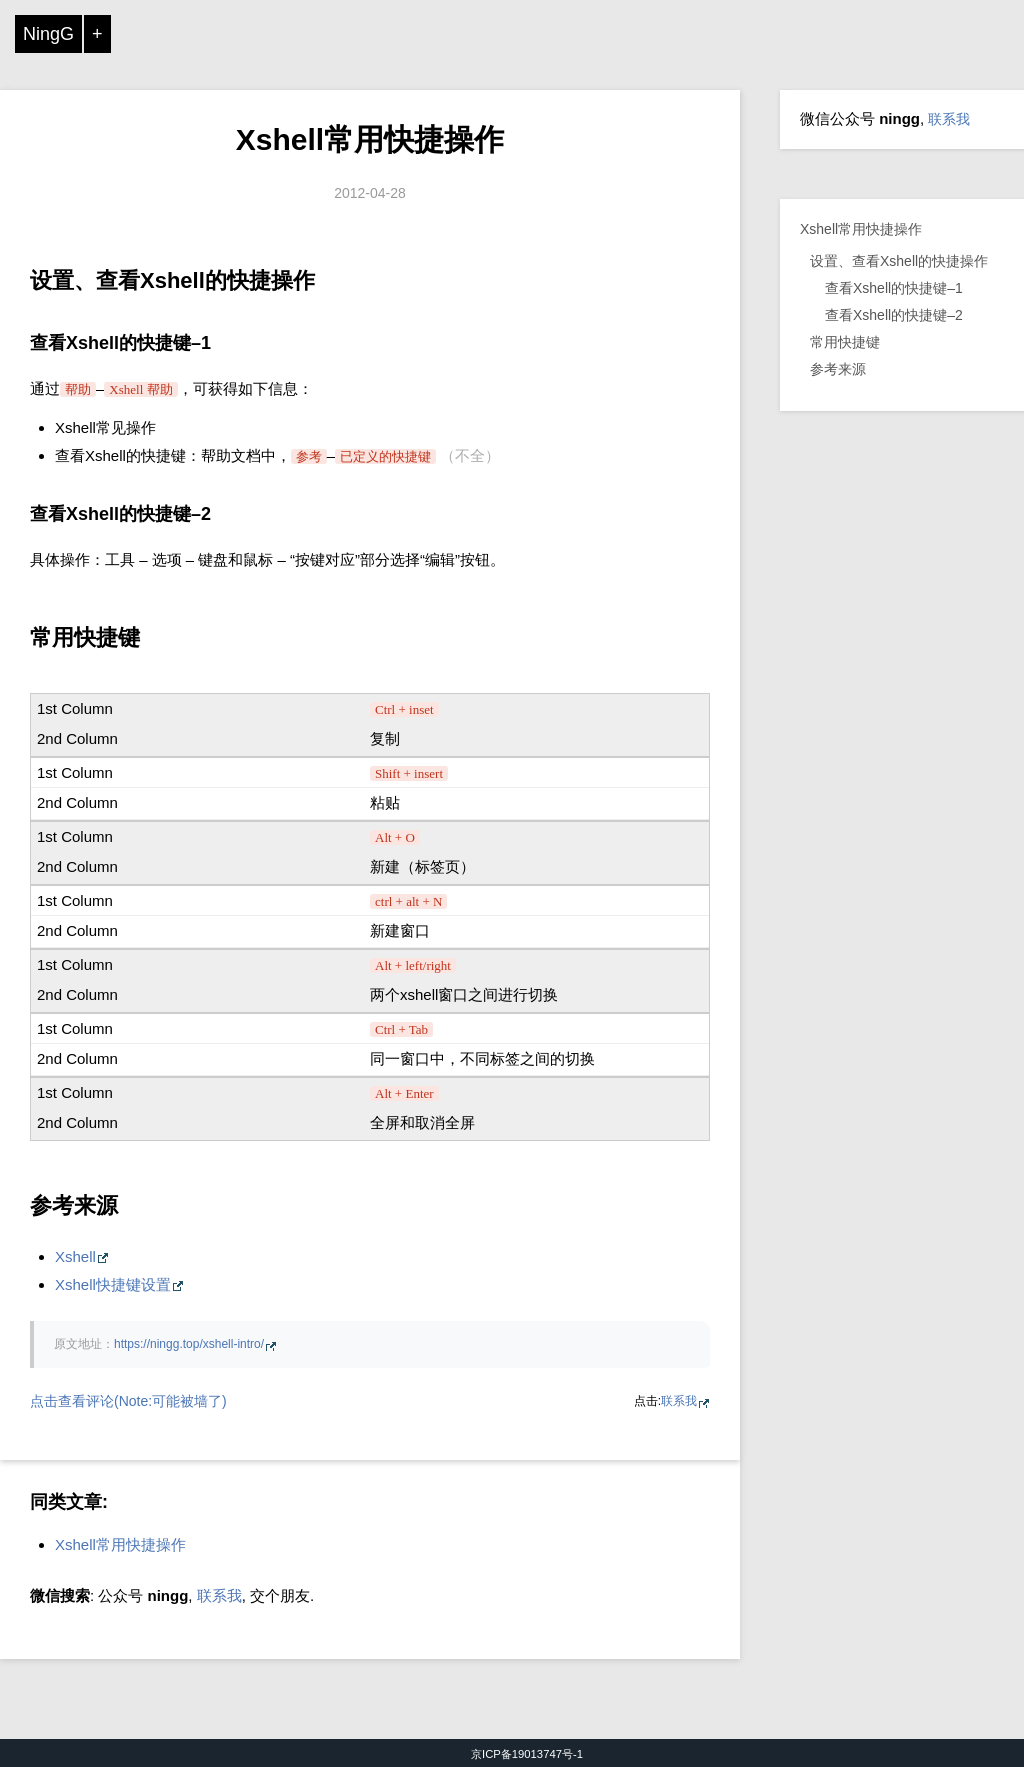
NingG (48, 34)
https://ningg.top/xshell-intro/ (189, 1344)
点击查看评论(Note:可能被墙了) (128, 1401)
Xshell (75, 1256)
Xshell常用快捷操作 (370, 139)
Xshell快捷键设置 (113, 1284)
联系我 (679, 1401)
